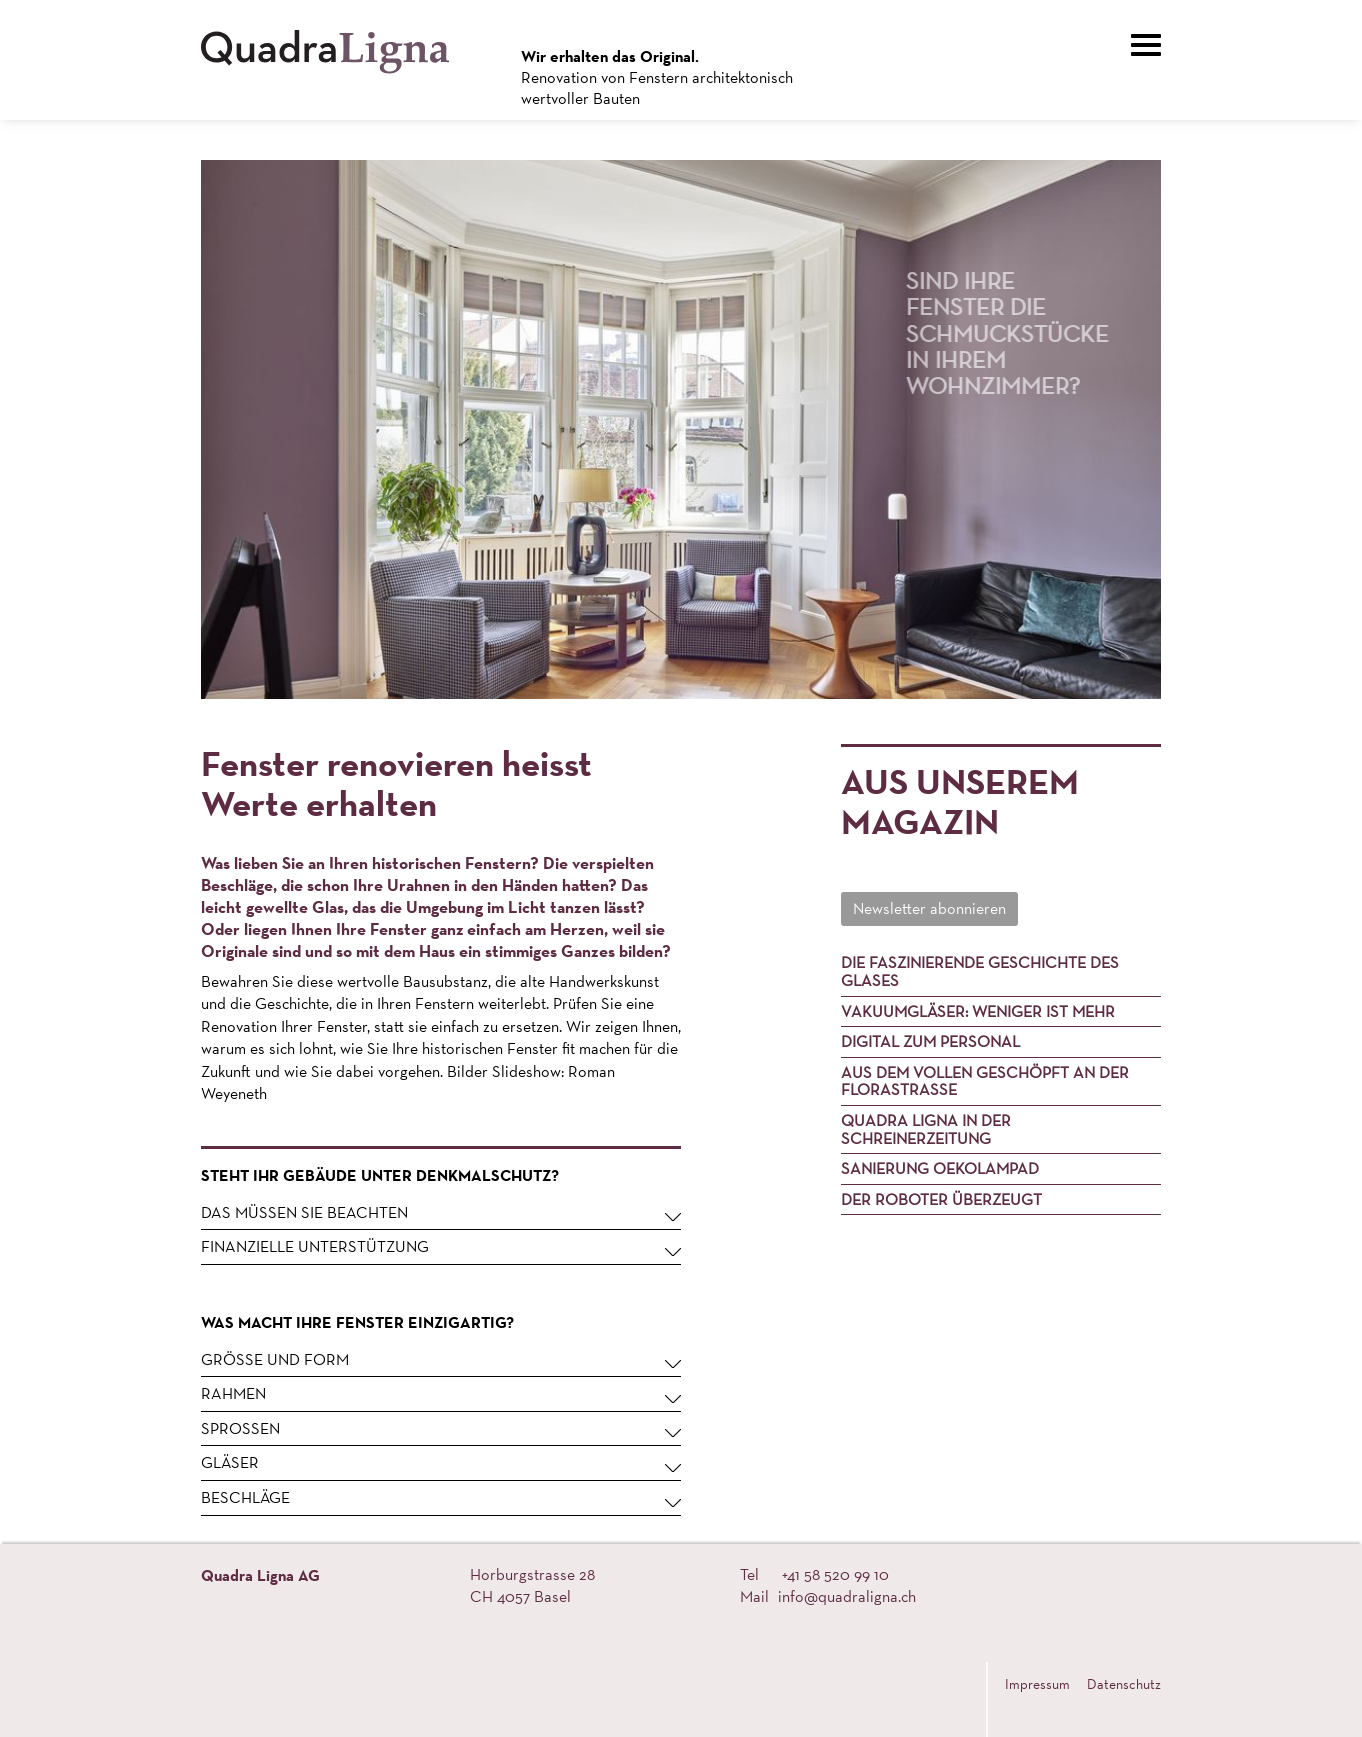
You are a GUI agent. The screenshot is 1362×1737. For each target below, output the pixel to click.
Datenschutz (1124, 1684)
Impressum (1037, 1684)
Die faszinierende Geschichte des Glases (980, 971)
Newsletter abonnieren (929, 908)
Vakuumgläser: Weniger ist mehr (978, 1011)
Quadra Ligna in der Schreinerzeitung (926, 1129)
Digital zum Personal (930, 1041)
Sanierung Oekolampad (940, 1168)
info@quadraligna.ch (847, 1596)
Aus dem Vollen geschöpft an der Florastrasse (985, 1081)
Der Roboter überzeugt (941, 1199)
